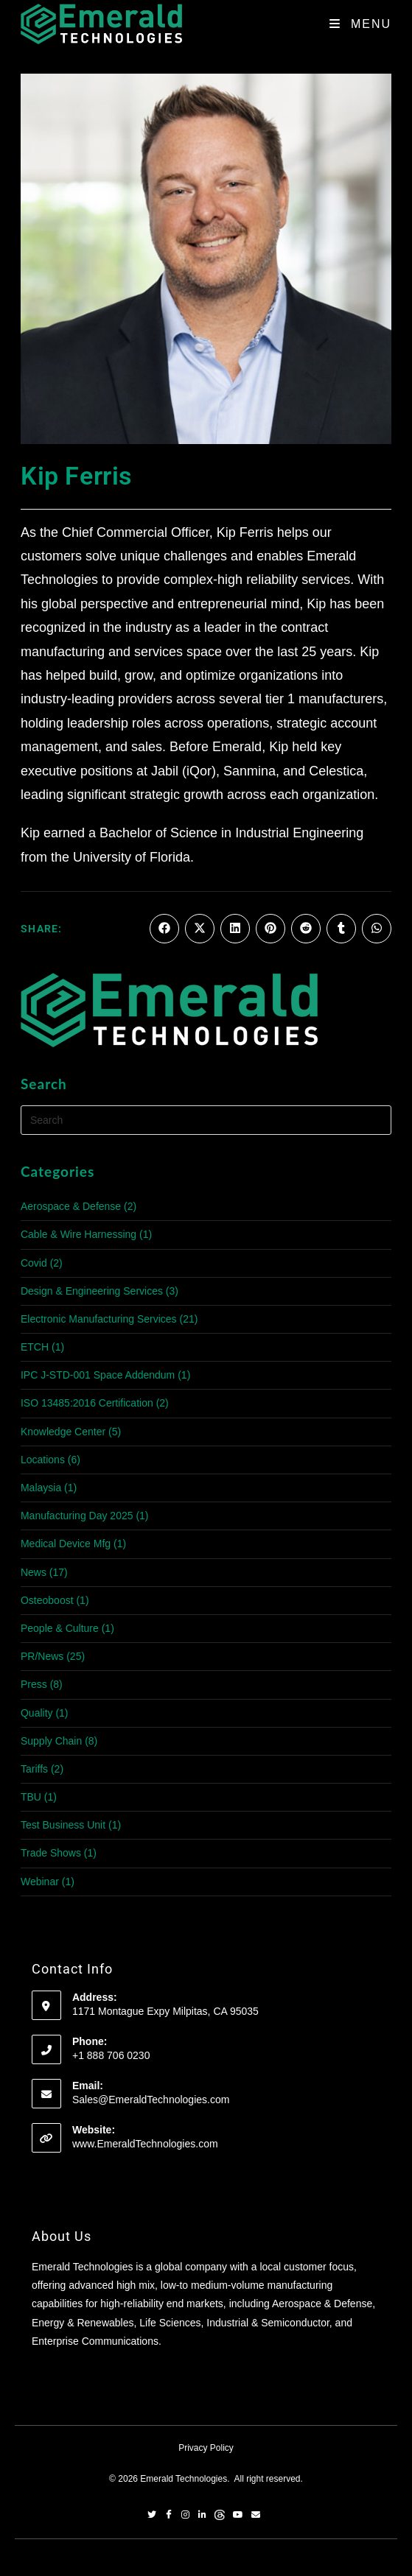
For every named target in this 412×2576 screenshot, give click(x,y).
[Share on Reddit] (306, 928)
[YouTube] (238, 2516)
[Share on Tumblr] (341, 928)
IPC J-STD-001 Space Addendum (98, 1375)
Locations (43, 1459)
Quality (37, 1713)
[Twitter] (151, 2516)
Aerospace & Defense (71, 1206)
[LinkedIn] (202, 2516)
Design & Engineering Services (92, 1291)
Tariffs (34, 1769)
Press (34, 1684)
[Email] (255, 2516)
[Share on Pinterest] (270, 928)
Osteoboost (47, 1600)
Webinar (40, 1881)
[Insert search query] (206, 1120)
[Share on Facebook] (164, 928)
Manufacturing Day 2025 (77, 1515)
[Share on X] (199, 928)
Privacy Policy (206, 2448)
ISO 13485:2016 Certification (87, 1403)
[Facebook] (168, 2516)
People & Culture (60, 1628)
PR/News (42, 1656)
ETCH (35, 1347)
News (33, 1572)
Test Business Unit (63, 1825)
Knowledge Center (63, 1431)
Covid (34, 1263)
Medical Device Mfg (66, 1543)
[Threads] (219, 2516)
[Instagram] (185, 2516)
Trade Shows (51, 1853)
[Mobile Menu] (360, 24)
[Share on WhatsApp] (376, 928)
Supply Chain (51, 1741)
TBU (31, 1797)
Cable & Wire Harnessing (78, 1234)
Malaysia (41, 1487)
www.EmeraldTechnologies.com (145, 2144)
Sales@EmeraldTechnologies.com (150, 2099)
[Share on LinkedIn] (235, 928)
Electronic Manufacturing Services (99, 1319)
